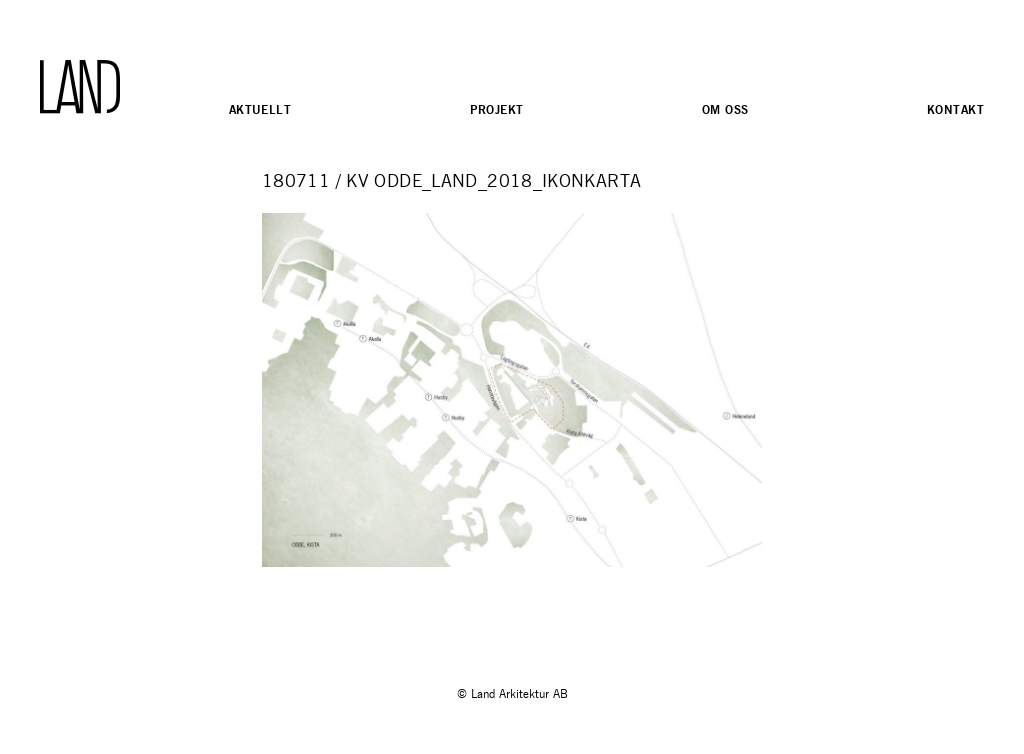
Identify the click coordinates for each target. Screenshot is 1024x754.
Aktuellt (260, 109)
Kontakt (955, 109)
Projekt (497, 109)
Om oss (725, 109)
